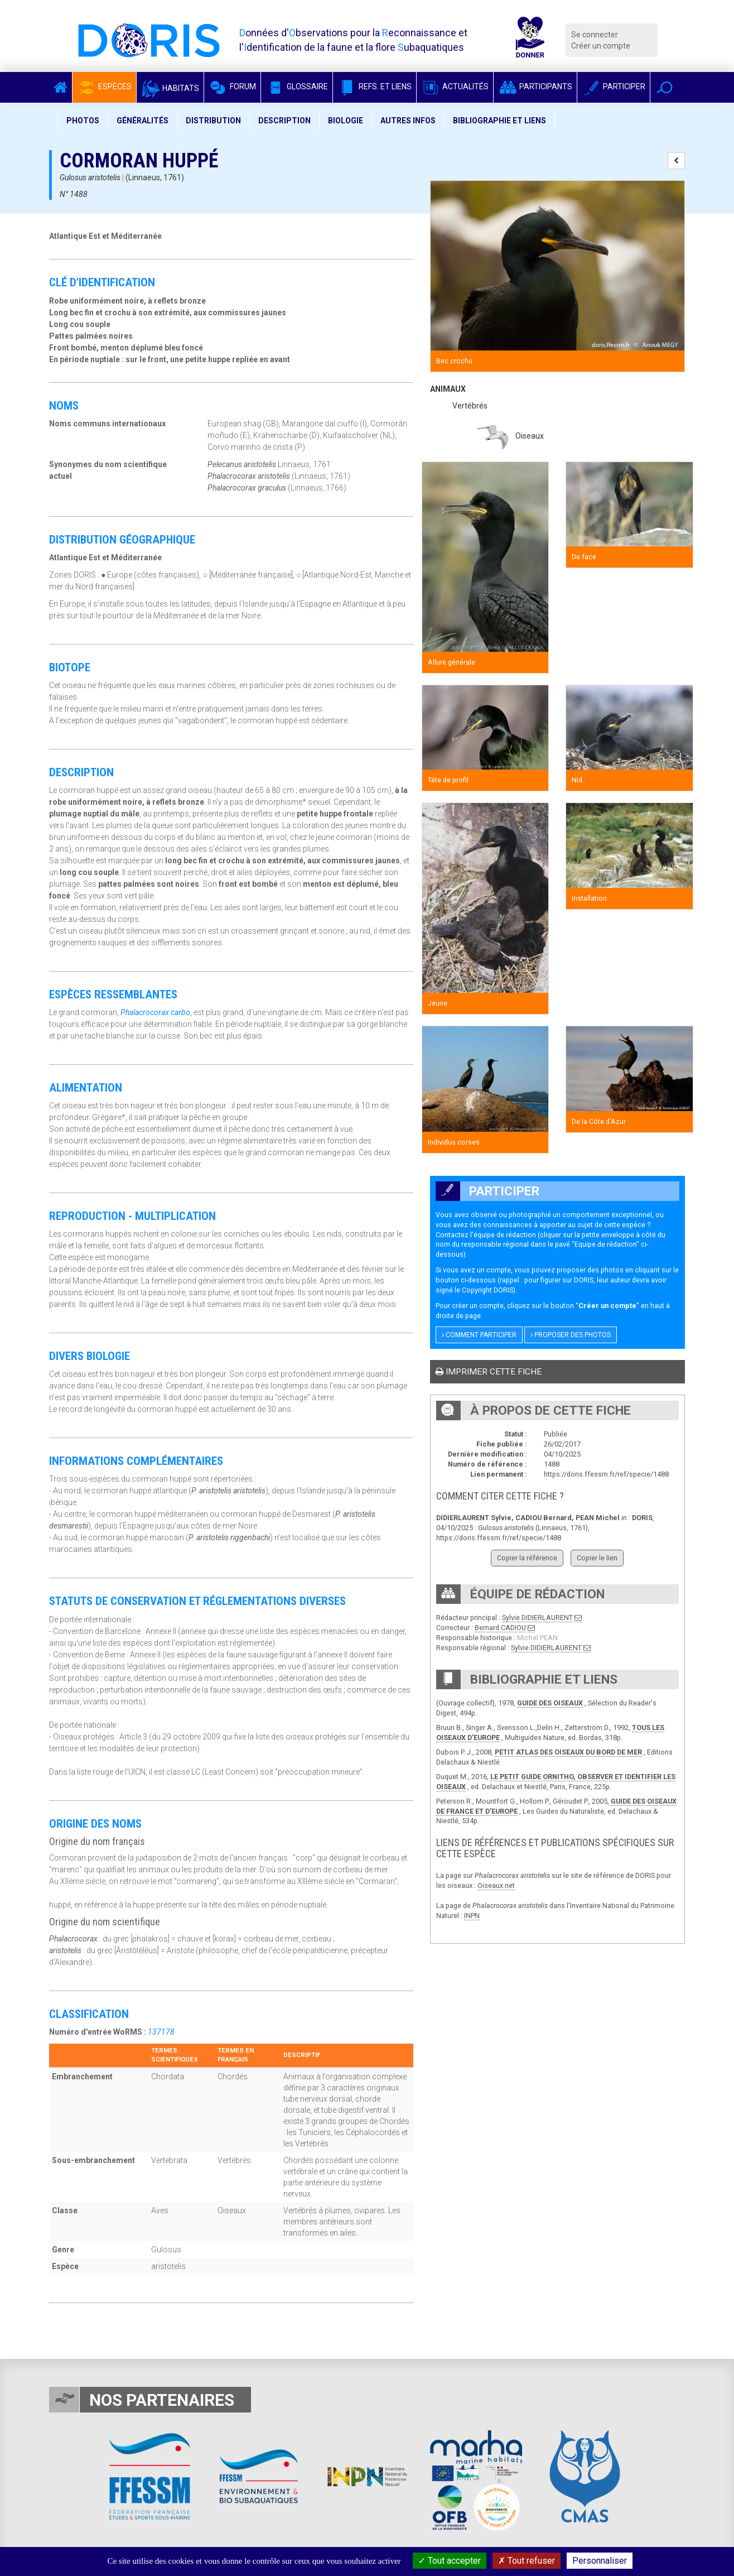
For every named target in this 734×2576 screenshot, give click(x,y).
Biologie (345, 120)
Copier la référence (527, 1558)
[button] (664, 87)
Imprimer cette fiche (489, 1372)
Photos (82, 120)
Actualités (455, 86)
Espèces (104, 86)
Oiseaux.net (496, 1885)
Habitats (170, 88)
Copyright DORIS (487, 1290)
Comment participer (479, 1335)
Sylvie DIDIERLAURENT (537, 1617)
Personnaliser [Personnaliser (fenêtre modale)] (599, 2560)
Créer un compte (600, 45)
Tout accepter (449, 2560)
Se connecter (594, 34)
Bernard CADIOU (500, 1627)
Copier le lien (597, 1558)
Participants (535, 86)
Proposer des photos (570, 1335)
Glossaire (296, 86)
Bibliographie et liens (499, 120)
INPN (472, 1915)
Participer (613, 86)
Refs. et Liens (374, 86)
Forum (232, 86)
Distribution (213, 120)
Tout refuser (526, 2560)
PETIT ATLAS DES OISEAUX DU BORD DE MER (568, 1752)
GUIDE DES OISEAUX (550, 1703)
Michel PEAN (537, 1637)
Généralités (142, 120)
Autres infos (408, 120)
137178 (161, 2031)
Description (284, 120)
